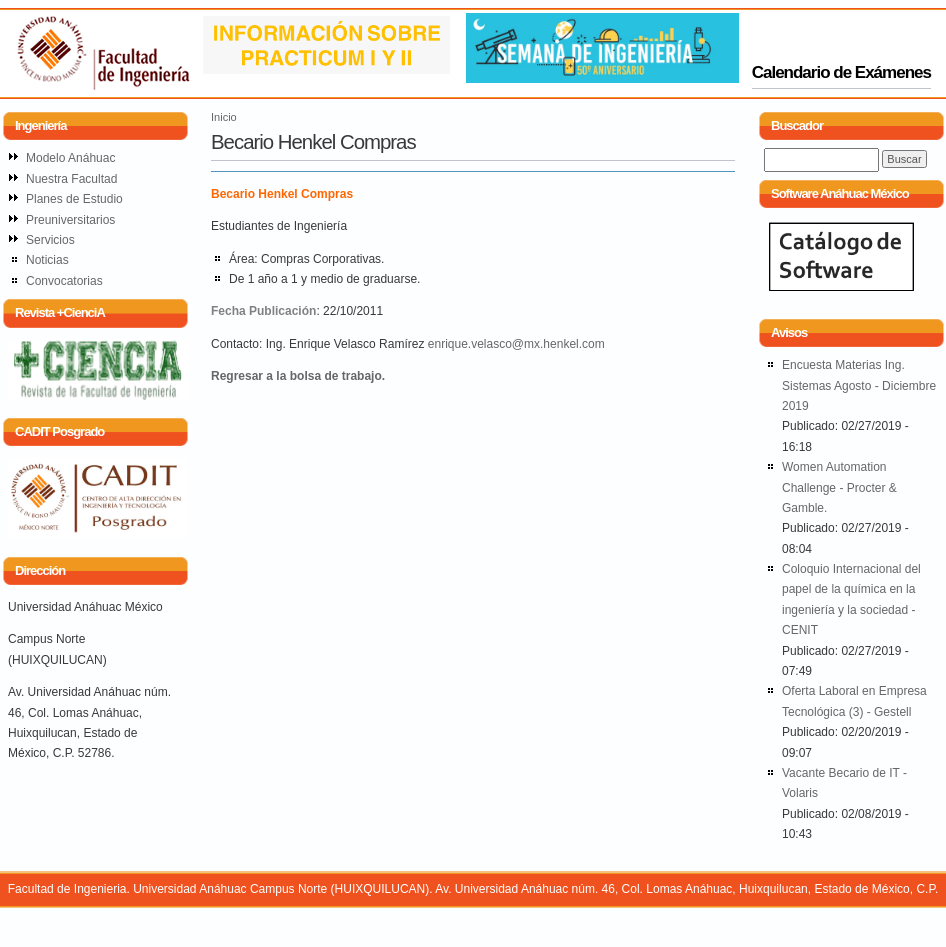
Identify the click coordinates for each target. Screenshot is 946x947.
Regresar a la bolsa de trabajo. (298, 376)
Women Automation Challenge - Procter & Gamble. (839, 487)
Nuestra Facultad (71, 179)
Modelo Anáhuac (70, 158)
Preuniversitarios (70, 220)
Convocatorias (64, 281)
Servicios (50, 240)
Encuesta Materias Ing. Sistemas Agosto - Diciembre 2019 (859, 385)
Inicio (224, 117)
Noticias (47, 260)
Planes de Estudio (74, 199)
